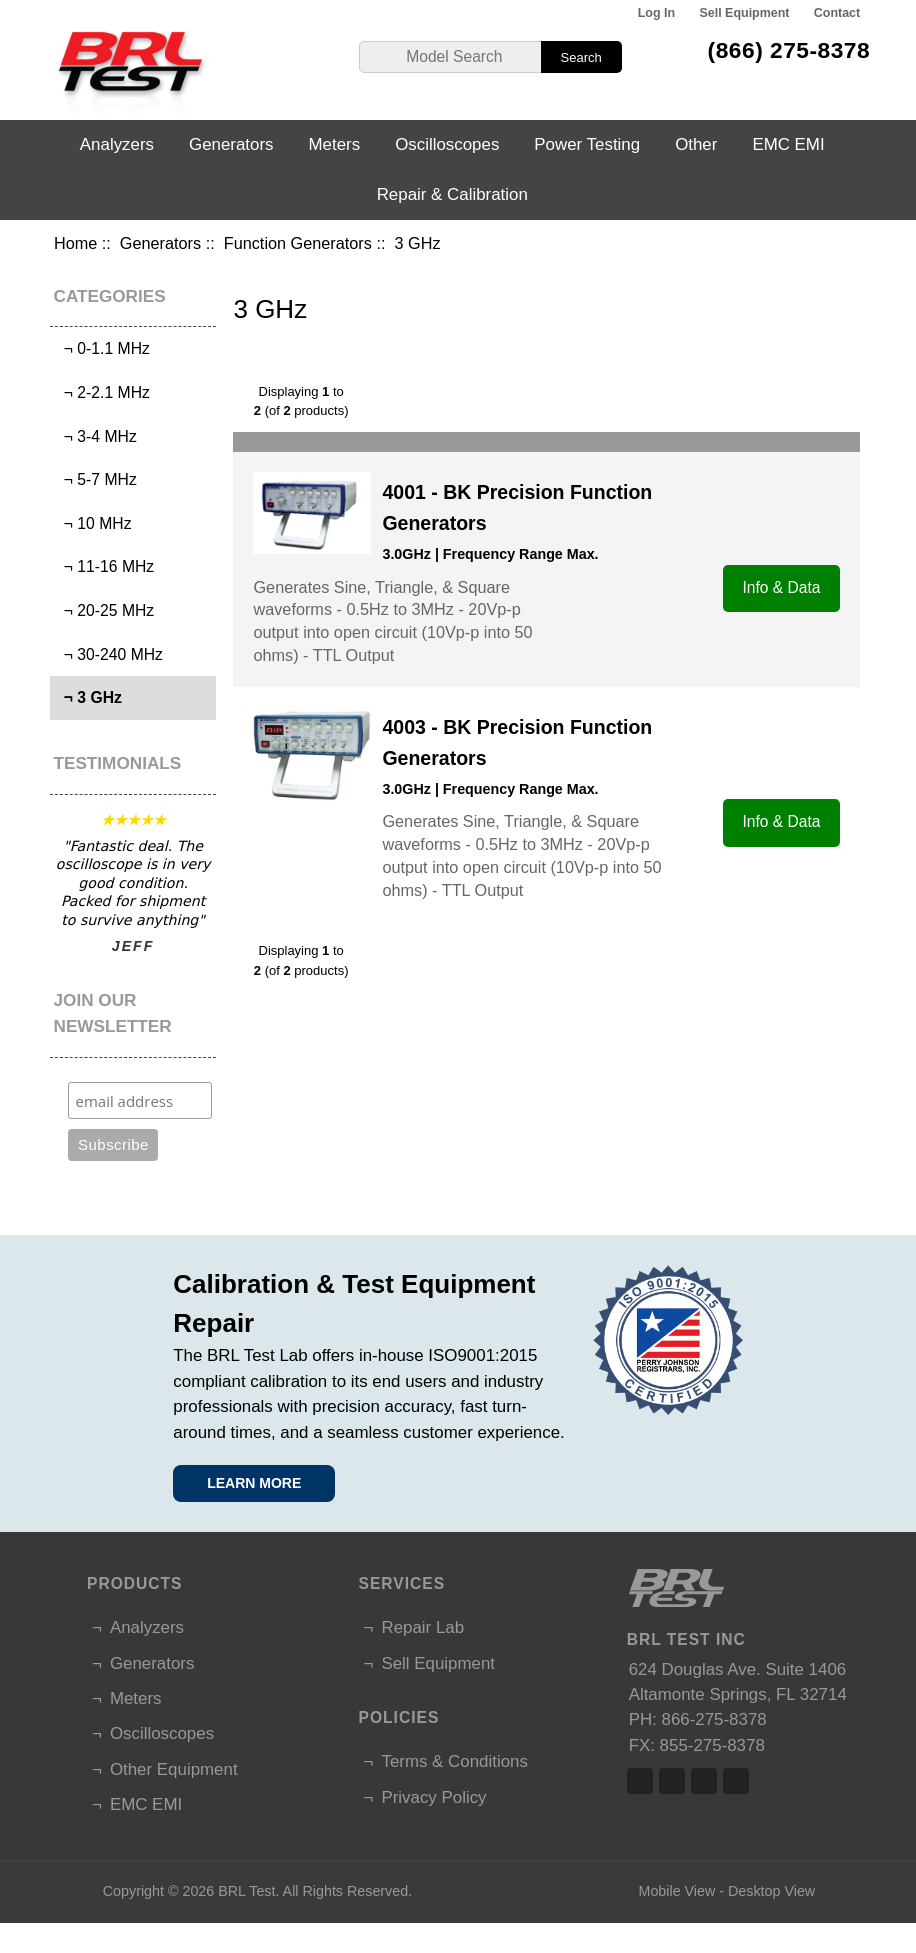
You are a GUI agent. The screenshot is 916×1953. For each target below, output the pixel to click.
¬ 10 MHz (93, 523)
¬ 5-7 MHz (96, 479)
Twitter (672, 1781)
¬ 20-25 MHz (104, 610)
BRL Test (246, 1891)
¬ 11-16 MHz (104, 566)
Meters (335, 144)
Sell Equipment (744, 13)
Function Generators (298, 243)
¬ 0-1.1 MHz (102, 348)
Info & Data (782, 587)
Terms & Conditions (454, 1761)
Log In (656, 13)
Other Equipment (174, 1769)
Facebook (640, 1781)
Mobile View (676, 1891)
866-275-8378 (714, 1719)
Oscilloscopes (447, 144)
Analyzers (117, 144)
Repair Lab (422, 1627)
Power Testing (587, 144)
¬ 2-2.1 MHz (102, 392)
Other (696, 144)
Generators (160, 243)
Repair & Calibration (452, 194)
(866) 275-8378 (789, 50)
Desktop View (771, 1891)
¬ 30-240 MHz (109, 654)
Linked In (704, 1781)
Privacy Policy (433, 1797)
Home (75, 243)
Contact (837, 13)
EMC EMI (788, 144)
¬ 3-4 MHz (96, 436)
